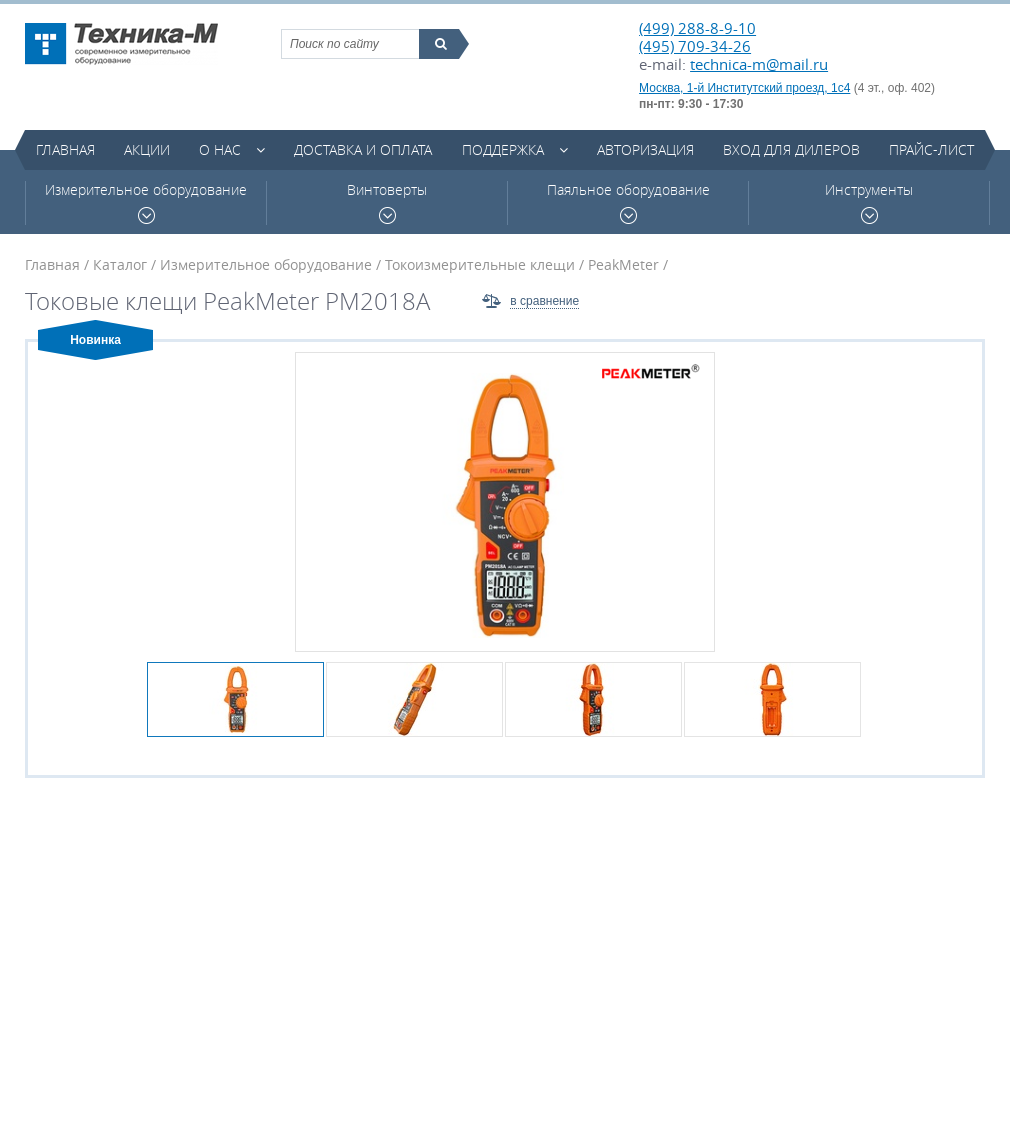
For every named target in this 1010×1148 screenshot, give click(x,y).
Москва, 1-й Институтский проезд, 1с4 (744, 88)
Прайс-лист (931, 149)
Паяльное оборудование (628, 202)
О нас (220, 149)
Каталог (120, 264)
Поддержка (503, 149)
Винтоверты (387, 202)
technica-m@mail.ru (759, 64)
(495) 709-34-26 (695, 46)
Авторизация (645, 149)
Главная (65, 149)
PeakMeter (623, 264)
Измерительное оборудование (146, 202)
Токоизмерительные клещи (480, 264)
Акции (147, 149)
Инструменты (869, 202)
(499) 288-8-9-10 (697, 28)
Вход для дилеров (791, 149)
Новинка (95, 340)
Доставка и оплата (363, 149)
